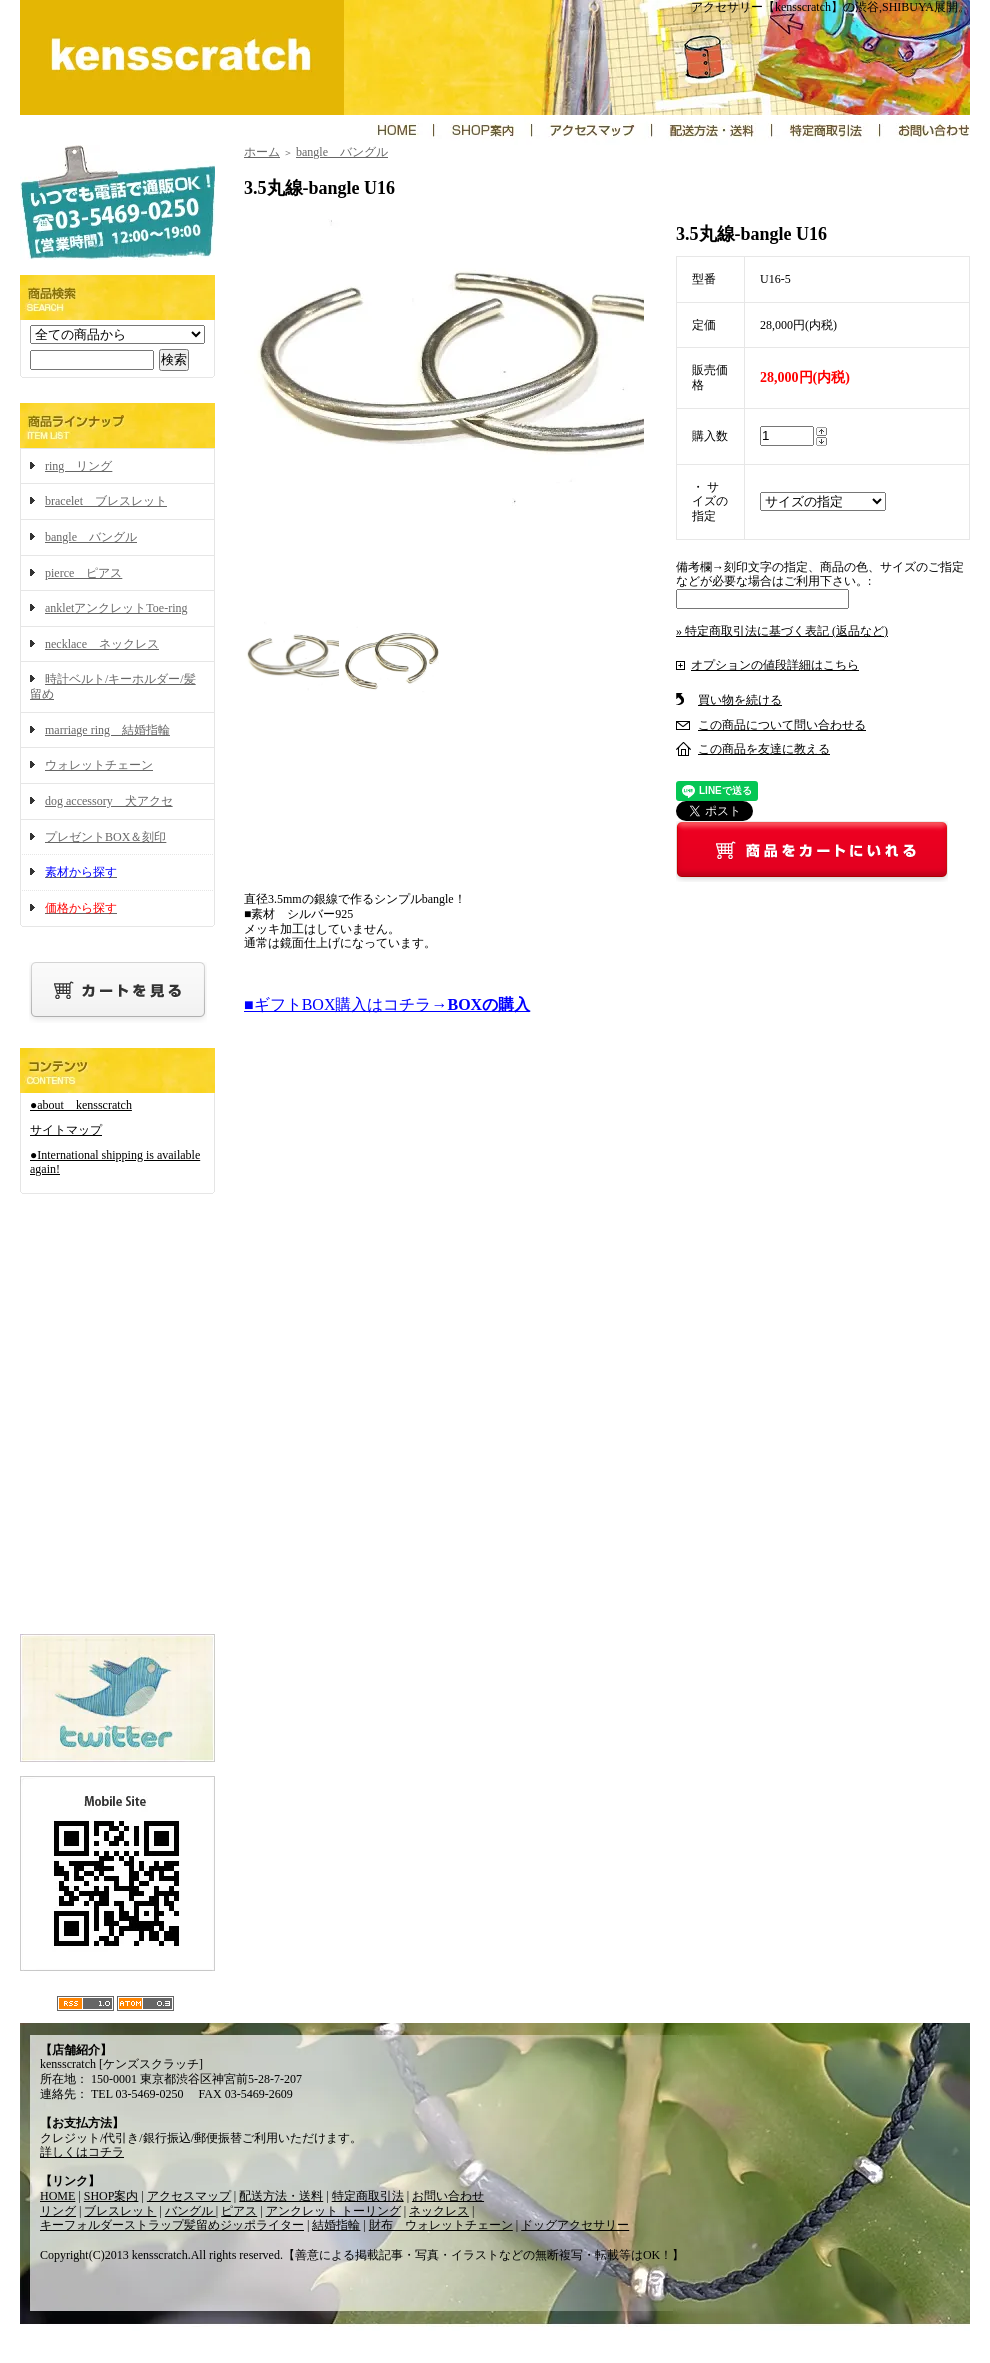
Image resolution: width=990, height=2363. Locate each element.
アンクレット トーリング (333, 2211)
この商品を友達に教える (764, 749)
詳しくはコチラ (82, 2152)
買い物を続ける (740, 700)
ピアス (239, 2211)
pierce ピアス (83, 573)
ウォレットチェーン (99, 765)
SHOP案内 (111, 2196)
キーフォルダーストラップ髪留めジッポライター (172, 2225)
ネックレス (439, 2211)
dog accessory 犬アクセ (109, 801)
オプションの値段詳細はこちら (775, 665)
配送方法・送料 (281, 2196)
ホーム (262, 152)
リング (58, 2211)
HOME (57, 2196)
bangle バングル (91, 537)
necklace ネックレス (102, 644)
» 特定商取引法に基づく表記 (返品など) (782, 631)
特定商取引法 (368, 2196)
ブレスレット (120, 2211)
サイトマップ (66, 1130)
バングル (190, 2211)
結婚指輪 (336, 2225)
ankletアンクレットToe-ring (116, 608)
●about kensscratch (81, 1105)
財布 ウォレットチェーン (441, 2225)
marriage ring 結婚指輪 (107, 730)
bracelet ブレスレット (106, 501)
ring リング (78, 466)
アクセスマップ (189, 2196)
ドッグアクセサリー (575, 2225)
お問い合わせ (448, 2196)
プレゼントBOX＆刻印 (105, 837)
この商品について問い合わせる (782, 725)
